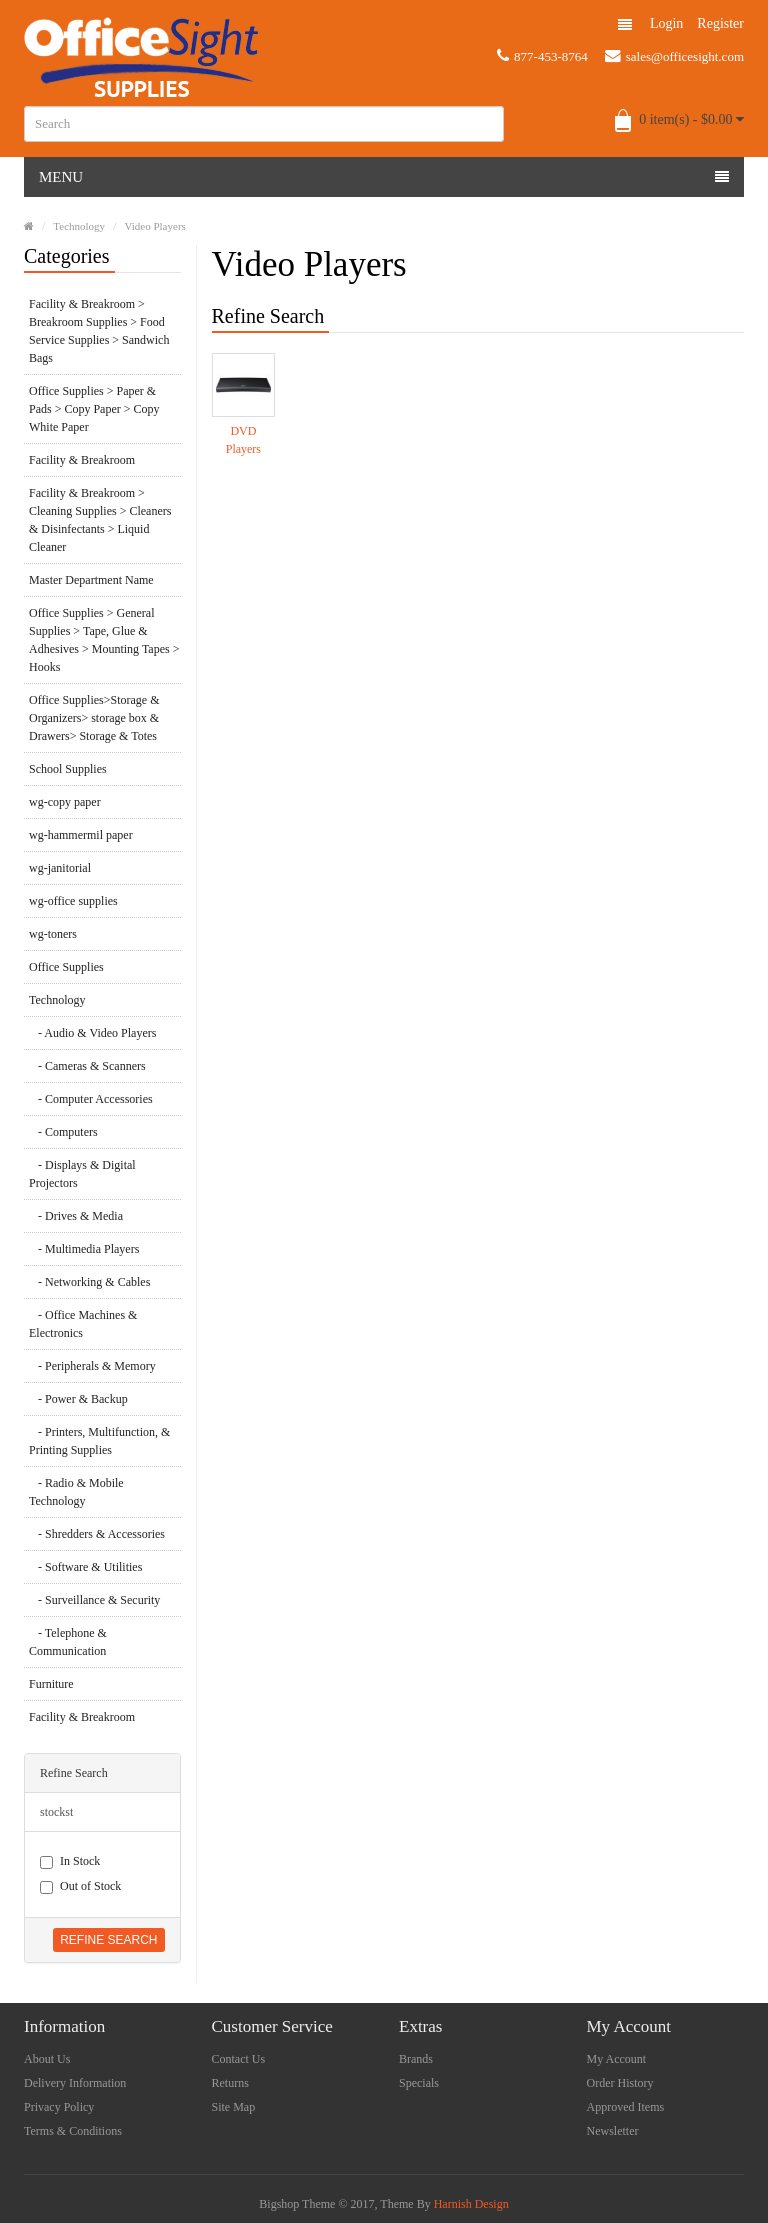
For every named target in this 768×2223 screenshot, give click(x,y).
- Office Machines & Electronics (83, 1324)
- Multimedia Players (84, 1249)
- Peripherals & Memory (92, 1366)
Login (666, 23)
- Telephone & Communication (68, 1642)
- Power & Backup (78, 1399)
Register (720, 23)
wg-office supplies (73, 901)
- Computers (63, 1132)
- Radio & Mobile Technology (76, 1492)
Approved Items (626, 2107)
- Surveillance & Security (94, 1600)
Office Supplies (66, 967)
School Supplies (68, 769)
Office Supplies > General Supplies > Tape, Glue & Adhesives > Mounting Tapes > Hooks (104, 640)
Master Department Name (91, 580)
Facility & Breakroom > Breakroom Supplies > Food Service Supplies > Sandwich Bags (99, 331)
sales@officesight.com (674, 56)
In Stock (70, 1861)
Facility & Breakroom (82, 460)
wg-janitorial (60, 868)
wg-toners (53, 934)
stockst (56, 1812)
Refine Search (108, 1940)
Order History (620, 2083)
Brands (416, 2059)
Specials (419, 2083)
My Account (617, 2059)
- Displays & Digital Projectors (82, 1174)
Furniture (51, 1684)
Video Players (154, 226)
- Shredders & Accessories (97, 1534)
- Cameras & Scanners (87, 1066)
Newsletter (613, 2131)
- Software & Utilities (85, 1567)
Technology (79, 226)
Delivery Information (75, 2083)
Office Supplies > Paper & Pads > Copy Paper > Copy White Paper (94, 409)
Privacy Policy (59, 2107)
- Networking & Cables (89, 1282)
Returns (230, 2083)
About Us (47, 2059)
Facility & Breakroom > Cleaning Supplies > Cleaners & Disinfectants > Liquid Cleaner (100, 520)
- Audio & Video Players (92, 1033)
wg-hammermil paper (81, 835)
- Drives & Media (76, 1216)
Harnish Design (471, 2204)
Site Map (234, 2107)
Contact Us (239, 2059)
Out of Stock (80, 1886)
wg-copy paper (65, 802)
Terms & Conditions (73, 2131)
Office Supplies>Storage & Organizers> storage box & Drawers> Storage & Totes (94, 718)
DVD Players (243, 440)
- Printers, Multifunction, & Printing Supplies (99, 1441)
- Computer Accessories (91, 1099)
